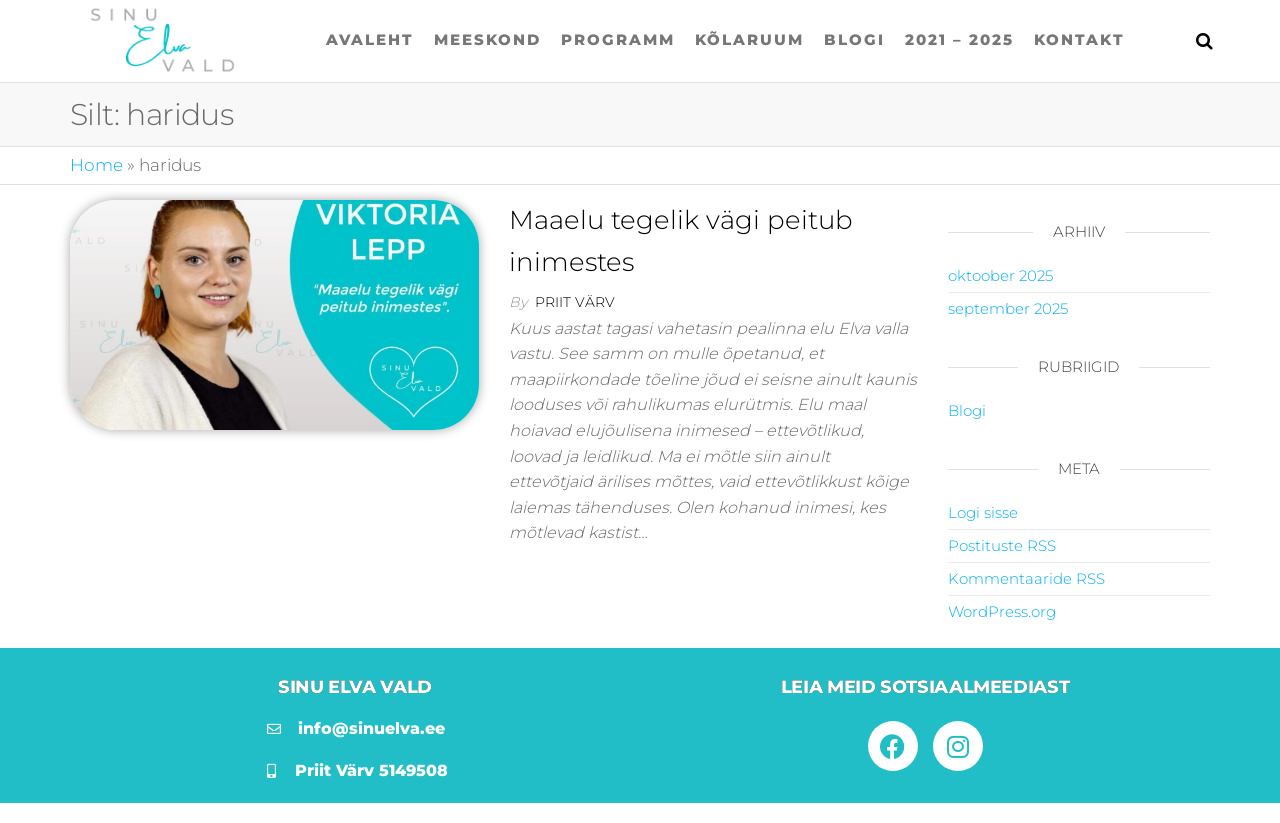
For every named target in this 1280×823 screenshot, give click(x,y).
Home (96, 165)
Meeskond (487, 39)
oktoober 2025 (1000, 275)
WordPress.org (1002, 611)
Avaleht (370, 39)
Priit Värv (575, 302)
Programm (618, 39)
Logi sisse (983, 512)
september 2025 (1008, 308)
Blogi (854, 39)
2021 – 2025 (959, 39)
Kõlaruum (749, 39)
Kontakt (1079, 39)
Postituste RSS (1002, 545)
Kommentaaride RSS (1026, 578)
